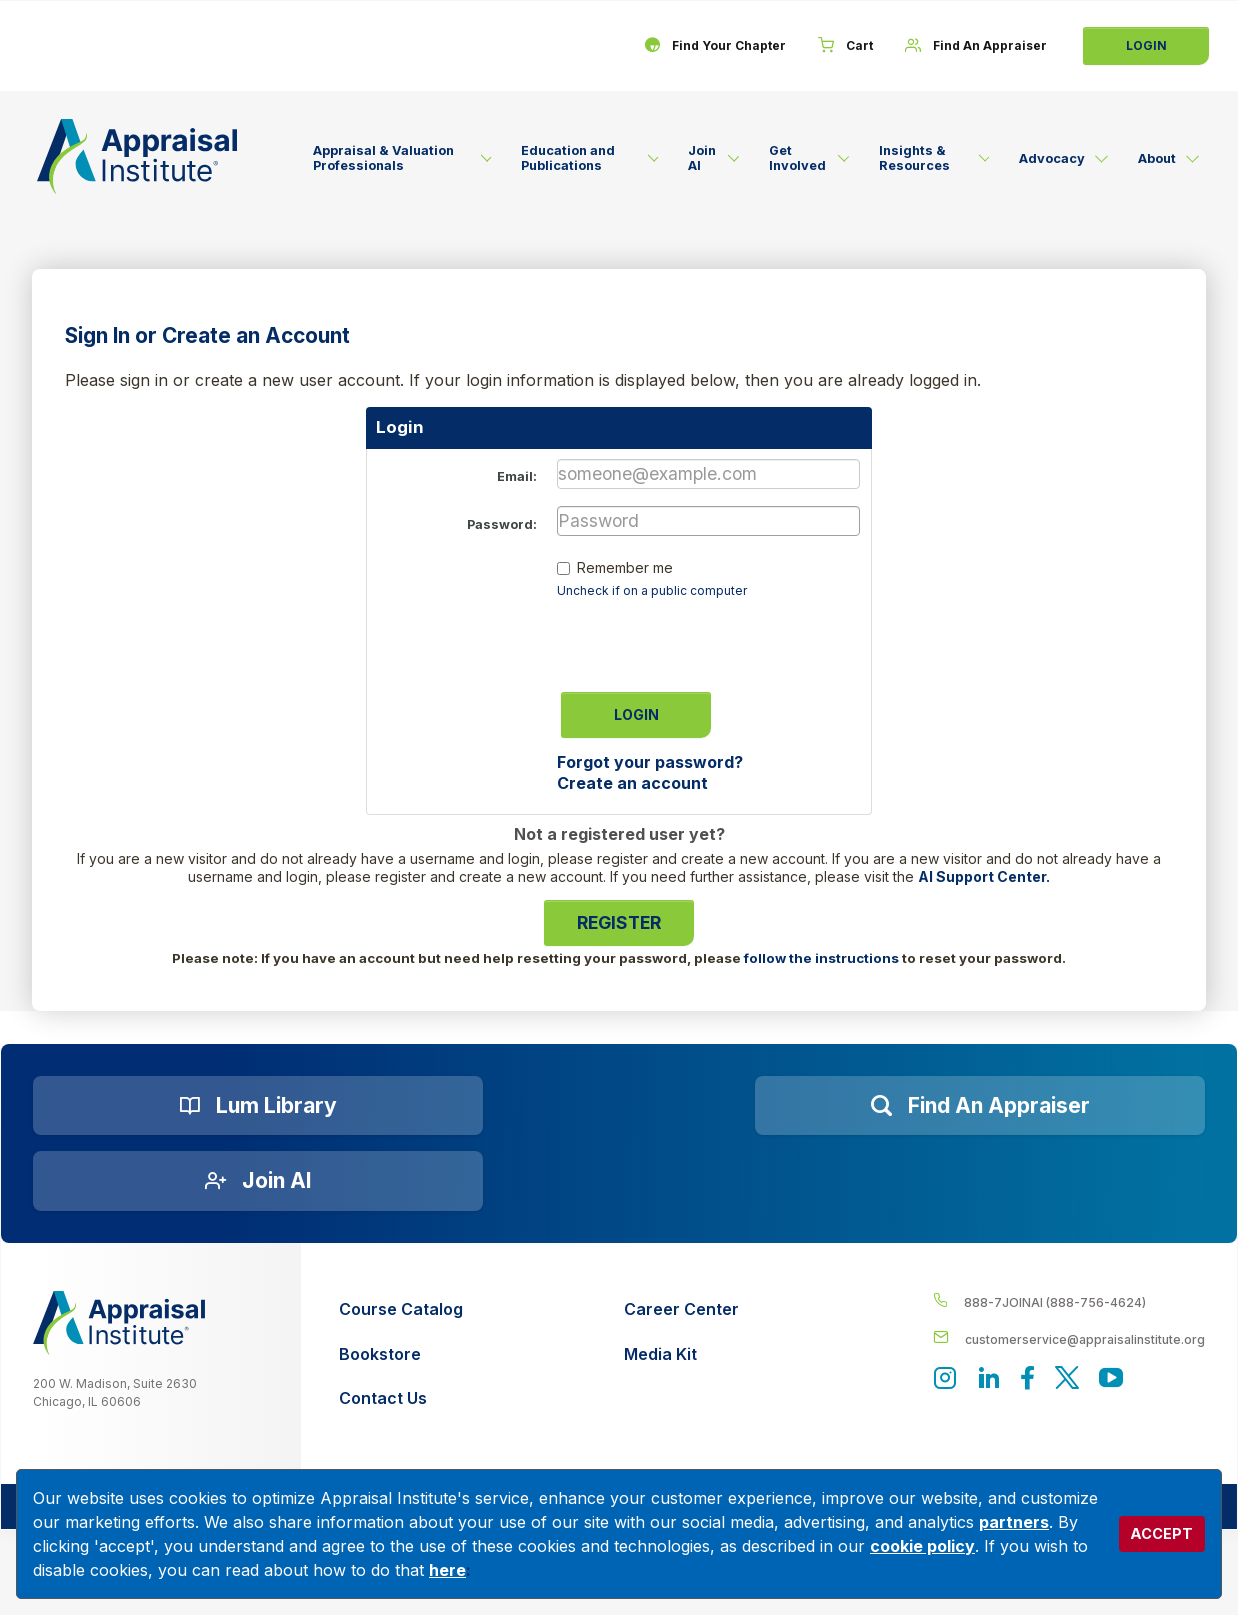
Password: (502, 524)
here (447, 1570)
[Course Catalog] (401, 1309)
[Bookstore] (401, 1354)
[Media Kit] (681, 1354)
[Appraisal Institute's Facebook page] (1028, 1379)
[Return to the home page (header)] (137, 156)
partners (1014, 1522)
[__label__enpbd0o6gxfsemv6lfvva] (1069, 1338)
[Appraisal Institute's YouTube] (1111, 1379)
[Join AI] (258, 1181)
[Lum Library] (258, 1106)
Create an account (632, 783)
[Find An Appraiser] (976, 46)
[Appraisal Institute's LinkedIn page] (989, 1379)
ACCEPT (1161, 1533)
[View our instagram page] (945, 1379)
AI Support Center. (984, 876)
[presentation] (709, 639)
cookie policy (922, 1546)
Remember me (625, 567)
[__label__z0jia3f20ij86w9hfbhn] (119, 1323)
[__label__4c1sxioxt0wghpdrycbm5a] (1069, 1301)
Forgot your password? (650, 762)
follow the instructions (821, 958)
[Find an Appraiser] (980, 1106)
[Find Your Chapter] (715, 46)
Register (619, 922)
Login (1146, 45)
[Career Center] (681, 1309)
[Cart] (845, 46)
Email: (517, 476)
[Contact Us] (401, 1398)
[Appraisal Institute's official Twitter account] (1067, 1379)
